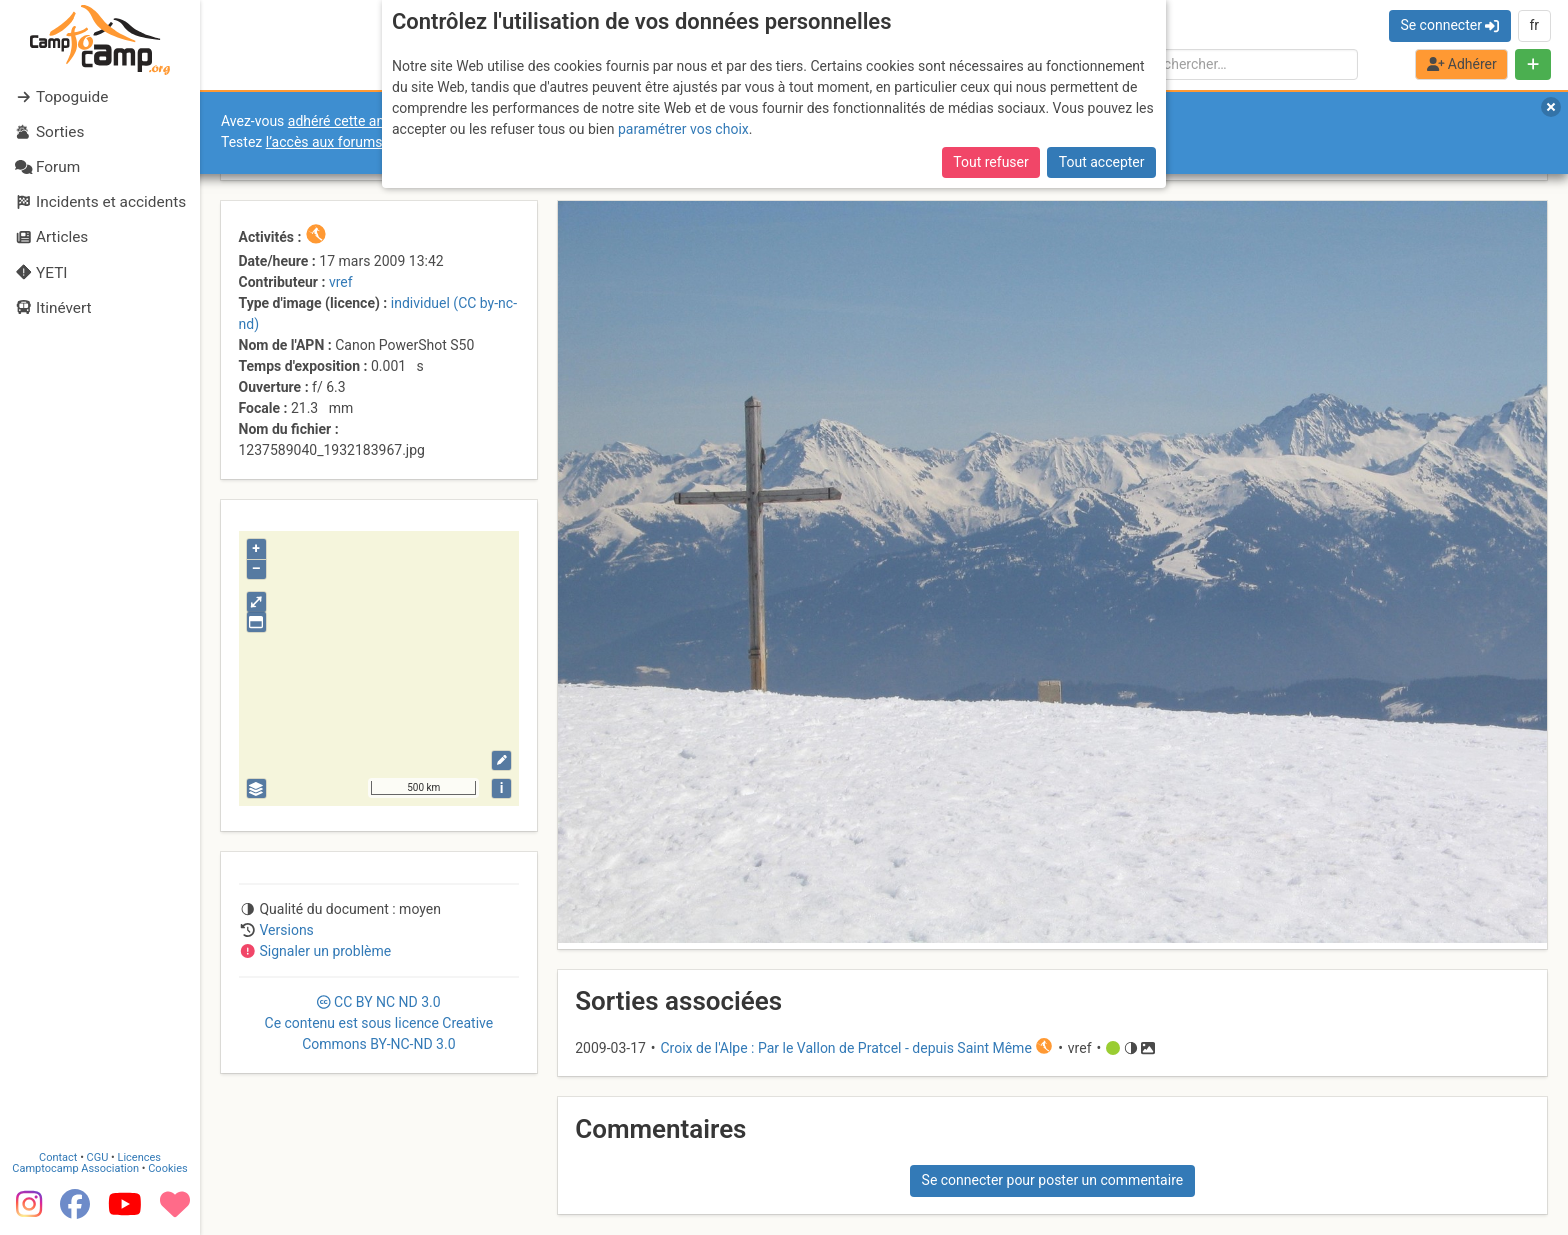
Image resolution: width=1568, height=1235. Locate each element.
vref (341, 282)
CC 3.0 (379, 1023)
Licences (139, 1157)
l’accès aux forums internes (351, 142)
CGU (98, 1157)
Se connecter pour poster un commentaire (1053, 1180)
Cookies (167, 1168)
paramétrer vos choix (683, 129)
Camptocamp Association (75, 1168)
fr (1534, 25)
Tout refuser (990, 162)
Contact (58, 1157)
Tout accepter (1102, 162)
